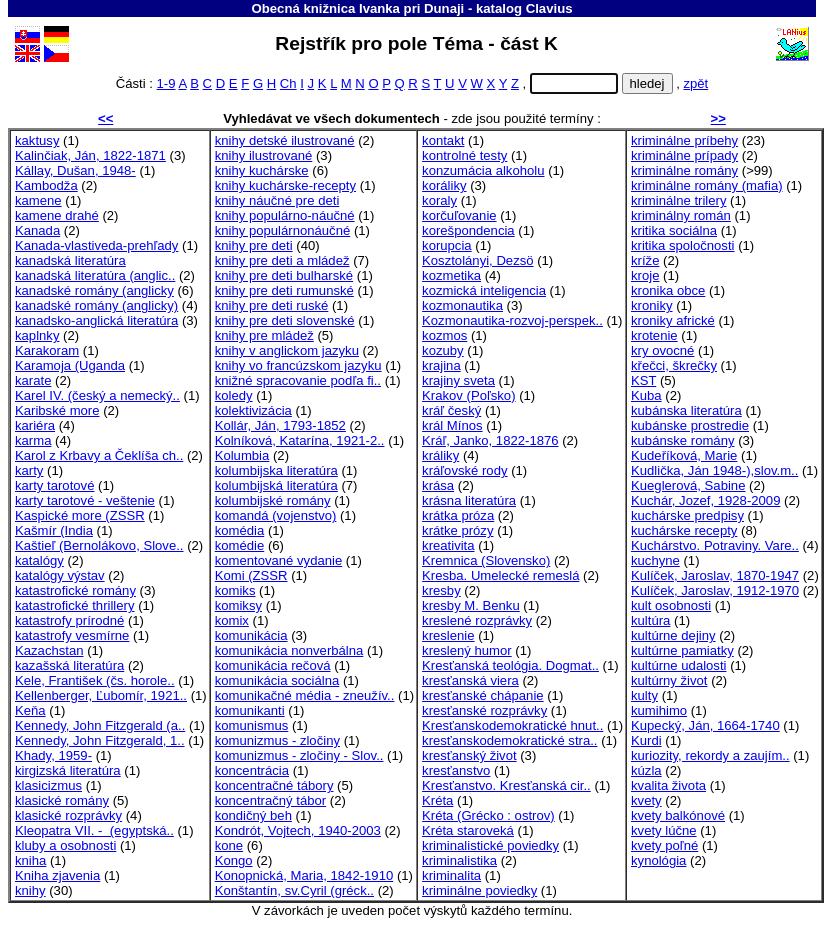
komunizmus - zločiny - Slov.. (299, 755)
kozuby (443, 350)
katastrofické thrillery (74, 605)
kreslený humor (467, 650)
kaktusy (37, 140)
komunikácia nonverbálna (289, 650)
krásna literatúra (469, 500)
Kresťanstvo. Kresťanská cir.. (506, 785)
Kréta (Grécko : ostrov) (488, 815)
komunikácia (251, 635)
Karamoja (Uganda (70, 365)
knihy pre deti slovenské (285, 320)
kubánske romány (682, 440)
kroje (645, 275)
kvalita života (668, 785)
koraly (439, 200)
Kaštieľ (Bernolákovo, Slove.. (99, 545)
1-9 (166, 83)
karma (33, 440)
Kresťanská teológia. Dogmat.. (510, 665)
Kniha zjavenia (57, 875)
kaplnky (37, 335)
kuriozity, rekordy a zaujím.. (710, 755)
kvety (646, 800)
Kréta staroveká (468, 830)
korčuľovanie (459, 215)
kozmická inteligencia (484, 290)
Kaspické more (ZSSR (80, 515)
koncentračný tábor (271, 800)
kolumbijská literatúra (276, 485)
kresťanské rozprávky (484, 710)
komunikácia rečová (273, 665)
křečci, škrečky (674, 365)
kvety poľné (664, 845)
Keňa (30, 710)
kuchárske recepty (684, 530)
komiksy (238, 605)
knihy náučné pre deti (277, 200)
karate (33, 380)
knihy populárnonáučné (283, 230)
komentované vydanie (279, 560)
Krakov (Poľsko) (468, 395)
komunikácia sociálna (277, 680)
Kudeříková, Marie (684, 455)
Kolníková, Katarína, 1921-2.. (300, 440)
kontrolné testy (464, 155)
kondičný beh (253, 815)
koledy (234, 395)
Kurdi (646, 740)
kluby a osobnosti (65, 845)
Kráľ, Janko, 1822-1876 (490, 440)
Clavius (549, 8)
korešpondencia (468, 230)
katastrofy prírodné (69, 620)
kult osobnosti (671, 605)
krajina (441, 365)
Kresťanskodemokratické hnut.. (512, 725)
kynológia (658, 860)
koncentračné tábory (274, 785)
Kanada (37, 230)
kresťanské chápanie (483, 695)
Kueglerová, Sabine (688, 485)
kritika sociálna (674, 230)
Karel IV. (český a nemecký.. (97, 395)
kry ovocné (662, 350)
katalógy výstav (60, 575)
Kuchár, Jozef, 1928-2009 (705, 500)
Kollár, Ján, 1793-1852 (280, 425)
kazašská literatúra (69, 665)
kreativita (448, 545)
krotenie (654, 335)
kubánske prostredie (690, 425)
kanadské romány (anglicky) (96, 305)
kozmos (444, 335)
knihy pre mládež (264, 335)
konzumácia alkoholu (483, 170)
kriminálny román (681, 215)
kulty (644, 695)
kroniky (652, 305)
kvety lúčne (664, 830)
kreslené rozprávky (477, 620)
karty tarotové (54, 485)
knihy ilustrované (264, 155)
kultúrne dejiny (673, 635)
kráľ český (451, 410)
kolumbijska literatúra (276, 470)
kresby (441, 590)
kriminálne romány (684, 170)
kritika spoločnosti (682, 245)
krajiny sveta (458, 380)
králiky (440, 455)
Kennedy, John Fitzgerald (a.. (100, 725)
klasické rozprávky (68, 815)
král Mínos (452, 425)
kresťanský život (469, 755)
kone (229, 845)
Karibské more (57, 410)
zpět (695, 83)
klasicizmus (48, 785)
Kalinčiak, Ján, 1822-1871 (90, 155)
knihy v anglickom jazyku (287, 350)
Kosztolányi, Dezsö (477, 260)
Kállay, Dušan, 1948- (75, 170)
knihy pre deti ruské (272, 305)
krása (438, 485)
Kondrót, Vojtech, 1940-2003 (298, 830)
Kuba (646, 395)
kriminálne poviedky (479, 890)
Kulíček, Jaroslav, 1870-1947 (715, 575)
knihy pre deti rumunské (284, 290)
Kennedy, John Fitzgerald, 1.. (100, 740)
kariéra (35, 425)
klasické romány (62, 800)
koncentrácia (252, 770)
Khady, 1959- (53, 755)
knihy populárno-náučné (285, 215)
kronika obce (668, 290)
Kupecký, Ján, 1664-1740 (705, 725)
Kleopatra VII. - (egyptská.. (94, 830)
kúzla (646, 770)
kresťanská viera (470, 680)
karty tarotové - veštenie (85, 500)
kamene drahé (57, 215)
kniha (30, 860)
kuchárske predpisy (687, 515)
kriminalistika (459, 860)
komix (232, 620)
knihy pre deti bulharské (284, 275)
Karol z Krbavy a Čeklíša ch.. (99, 455)
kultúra (650, 620)
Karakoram (47, 350)
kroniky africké (673, 320)
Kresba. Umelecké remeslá (500, 575)
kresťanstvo (456, 770)
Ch (288, 83)
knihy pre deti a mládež (282, 260)
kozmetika (451, 275)
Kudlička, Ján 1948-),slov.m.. (714, 470)
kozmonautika (462, 305)
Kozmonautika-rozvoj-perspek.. (512, 320)
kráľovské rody (464, 470)
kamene (38, 200)
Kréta (437, 800)
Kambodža (46, 185)
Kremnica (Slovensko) (486, 560)
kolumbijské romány (273, 500)
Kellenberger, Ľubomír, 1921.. (101, 695)
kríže (645, 260)
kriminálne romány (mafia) (707, 185)
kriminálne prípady (684, 155)
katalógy (39, 560)
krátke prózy (457, 530)
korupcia (447, 245)
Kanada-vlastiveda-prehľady (96, 245)
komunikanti (250, 710)
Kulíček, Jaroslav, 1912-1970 (715, 590)
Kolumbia (242, 455)
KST (643, 380)
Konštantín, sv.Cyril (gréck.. (294, 890)
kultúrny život (669, 680)
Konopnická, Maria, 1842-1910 (304, 875)
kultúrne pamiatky (682, 650)
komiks (235, 590)
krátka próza (458, 515)
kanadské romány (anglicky (94, 290)
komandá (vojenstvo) (276, 515)
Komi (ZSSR (251, 575)
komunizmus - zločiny (277, 740)
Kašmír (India (54, 530)
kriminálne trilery (678, 200)
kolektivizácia (253, 410)
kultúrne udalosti (678, 665)
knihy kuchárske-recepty (285, 185)
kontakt (443, 140)
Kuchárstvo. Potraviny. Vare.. (715, 545)
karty (29, 470)
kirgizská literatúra (68, 770)
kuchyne (655, 560)
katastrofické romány (75, 590)
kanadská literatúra (70, 260)
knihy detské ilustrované (285, 140)
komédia (240, 530)
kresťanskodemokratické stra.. (509, 740)
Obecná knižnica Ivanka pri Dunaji (358, 8)
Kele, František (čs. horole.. (95, 680)
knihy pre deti (254, 245)
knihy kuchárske (262, 170)
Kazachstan (49, 650)
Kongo (234, 860)
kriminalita (451, 875)
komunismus (252, 725)
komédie (240, 545)
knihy (30, 890)
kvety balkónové (678, 815)
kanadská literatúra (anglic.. (95, 275)
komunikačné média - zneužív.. (305, 695)
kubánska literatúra (686, 410)
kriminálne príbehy (684, 140)
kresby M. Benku (471, 605)
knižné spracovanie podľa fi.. (298, 380)
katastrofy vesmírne (72, 635)
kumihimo (659, 710)
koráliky (444, 185)
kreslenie (448, 635)
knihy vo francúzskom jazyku (298, 365)
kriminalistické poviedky (490, 845)
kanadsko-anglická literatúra (96, 320)
